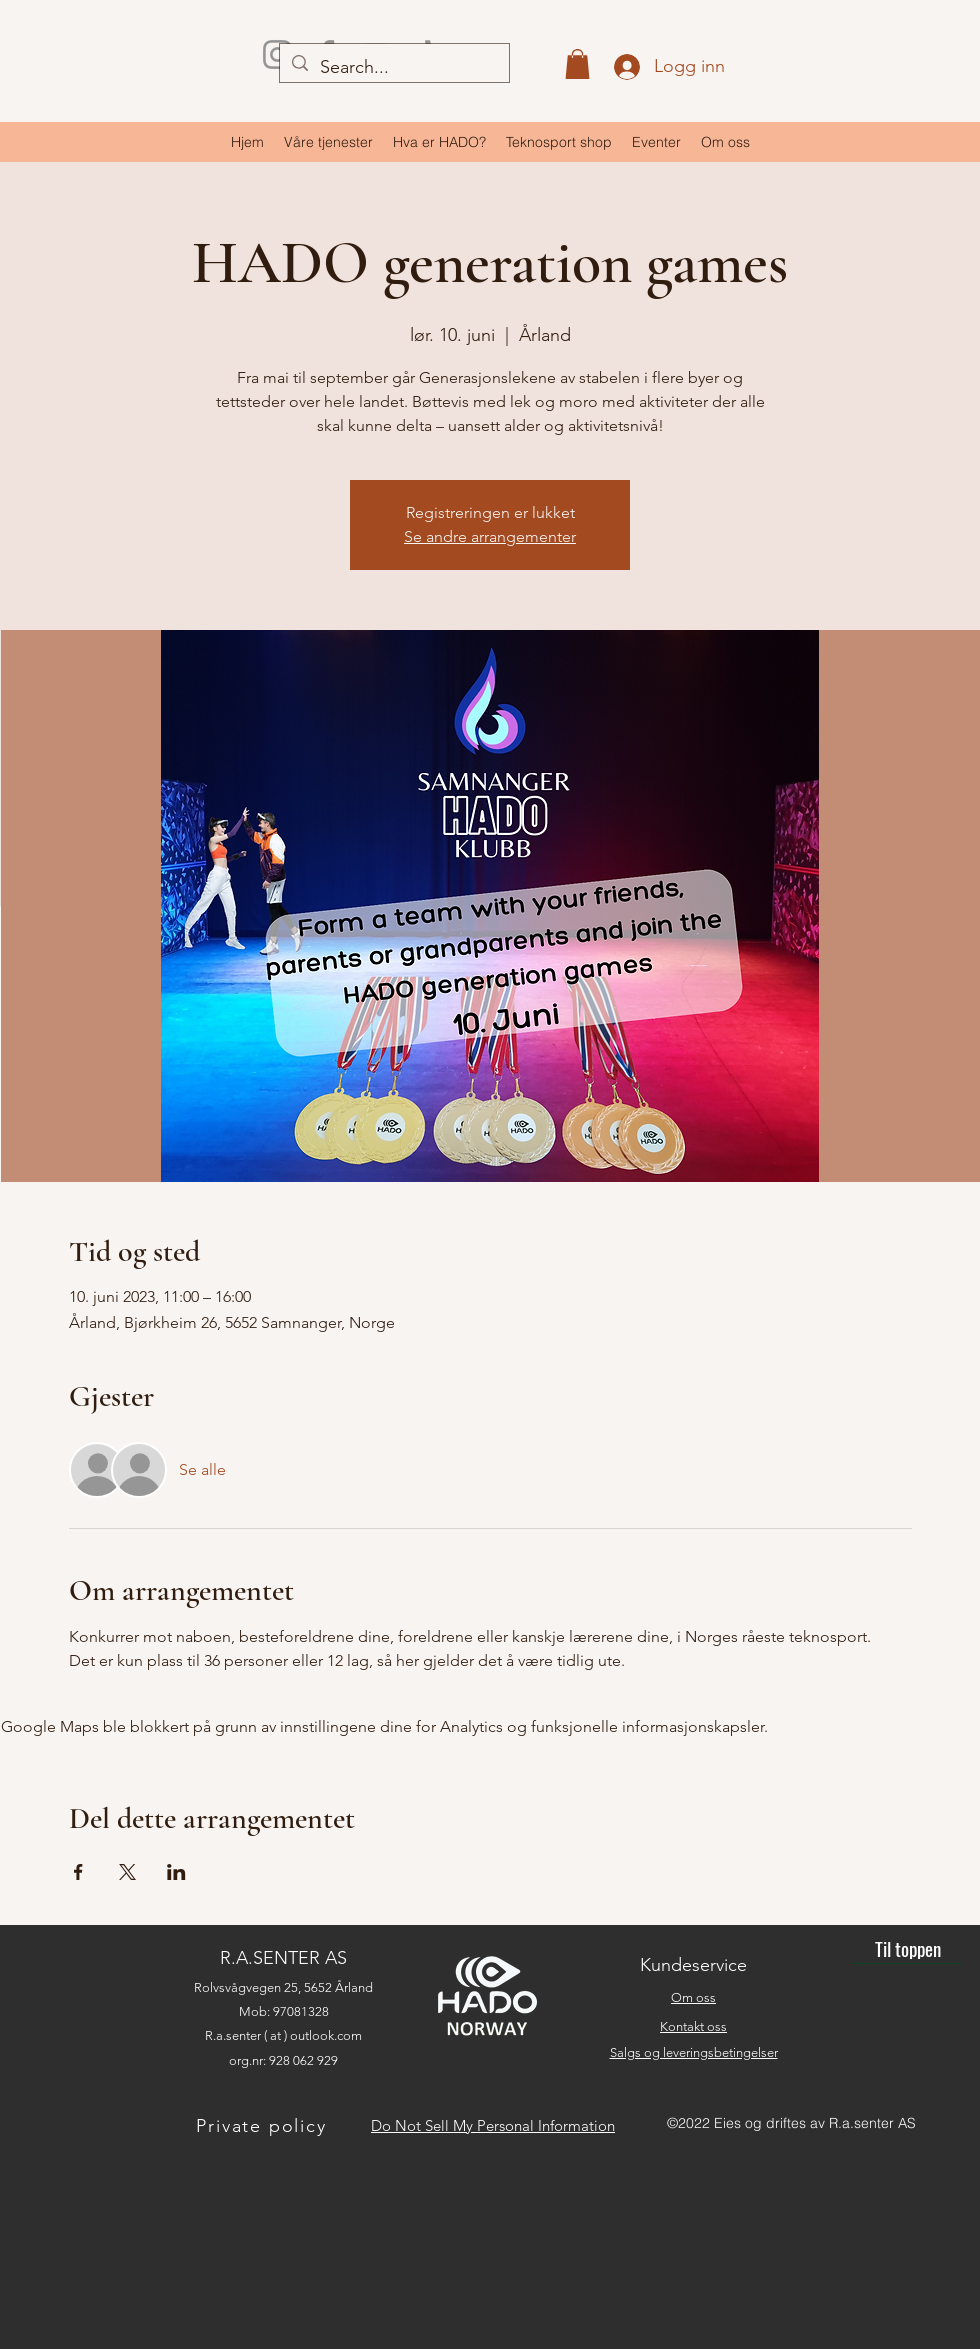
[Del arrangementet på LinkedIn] (176, 1872)
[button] (577, 64)
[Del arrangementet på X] (127, 1872)
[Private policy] (263, 2125)
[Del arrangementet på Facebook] (78, 1872)
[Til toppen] (908, 1949)
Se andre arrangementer (490, 536)
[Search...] (393, 68)
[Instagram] (277, 54)
